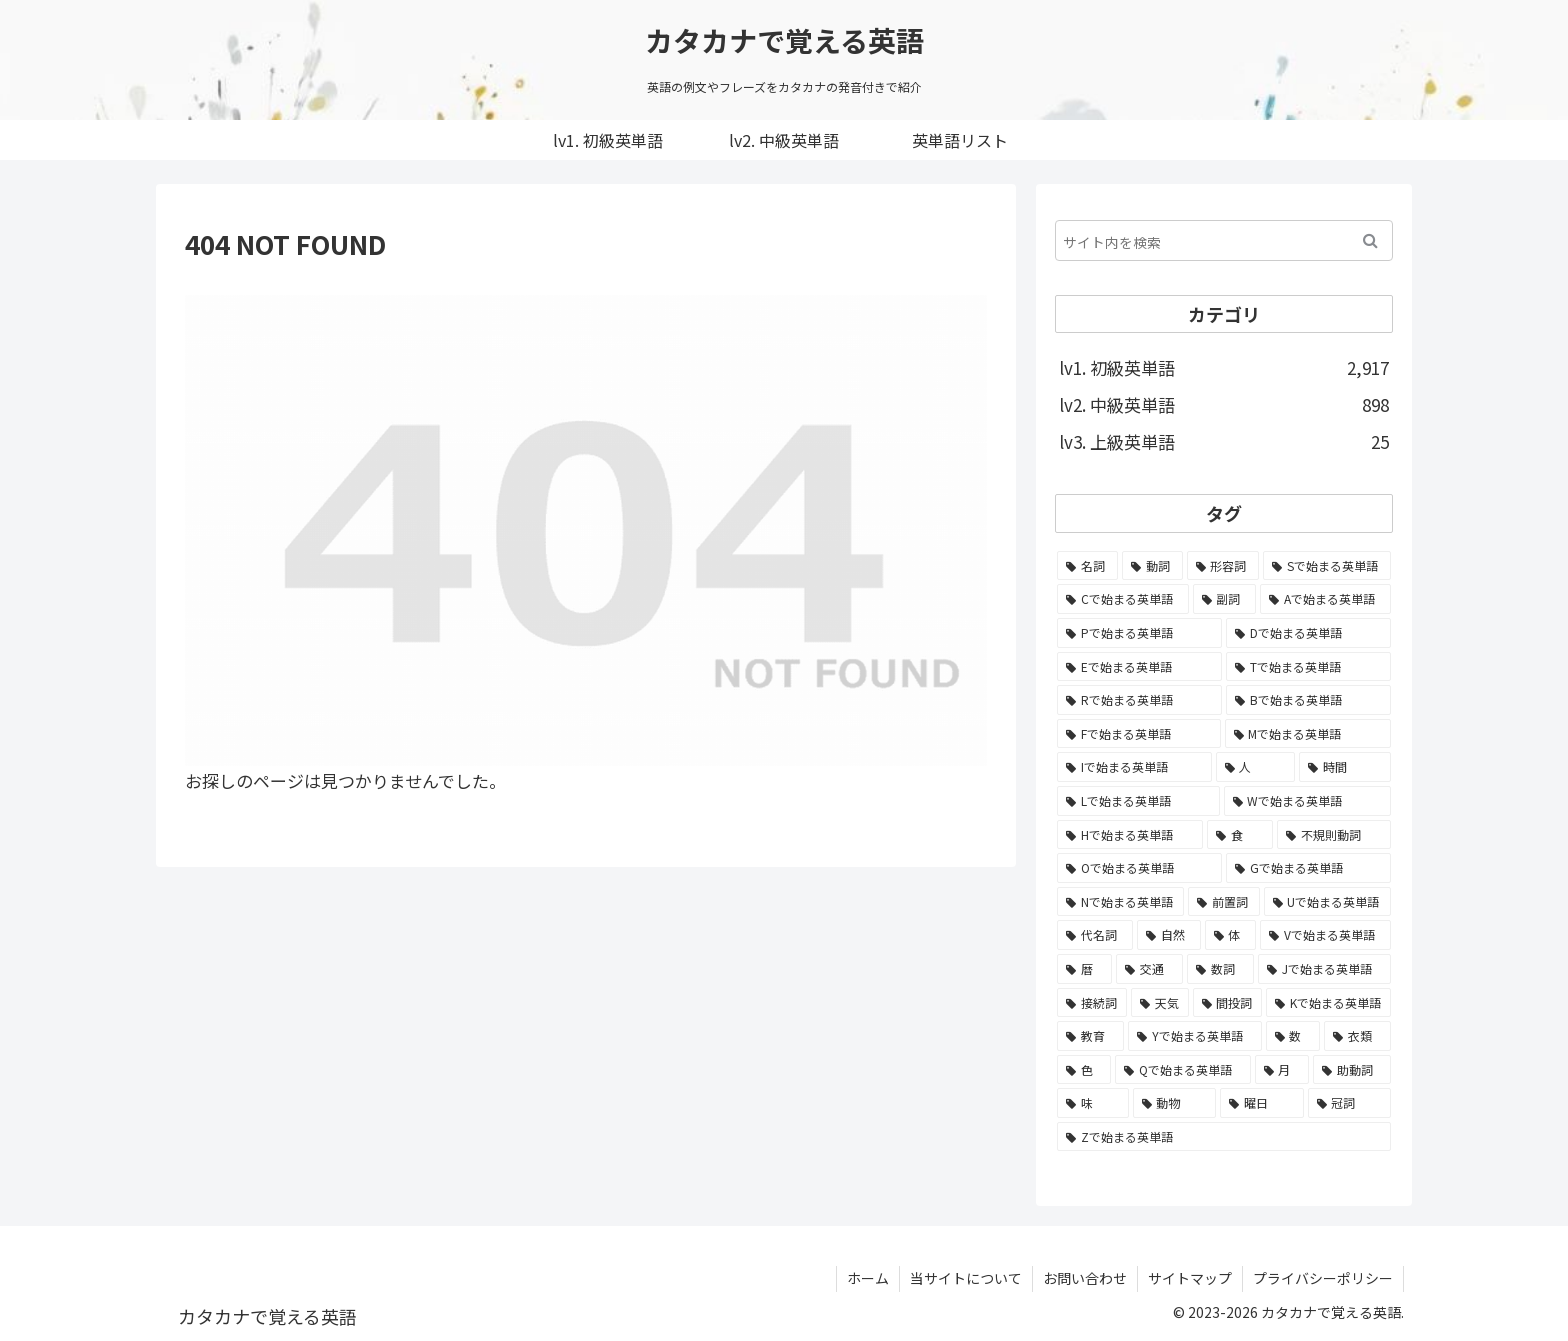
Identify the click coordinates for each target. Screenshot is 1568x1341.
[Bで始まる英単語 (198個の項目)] (1308, 700)
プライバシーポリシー (1323, 1278)
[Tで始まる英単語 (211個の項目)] (1308, 667)
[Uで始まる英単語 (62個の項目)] (1327, 902)
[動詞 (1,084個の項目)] (1152, 566)
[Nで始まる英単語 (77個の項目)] (1120, 902)
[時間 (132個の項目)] (1345, 767)
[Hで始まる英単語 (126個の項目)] (1130, 835)
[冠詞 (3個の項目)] (1350, 1103)
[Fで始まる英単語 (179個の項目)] (1139, 734)
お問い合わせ (1085, 1278)
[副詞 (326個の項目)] (1225, 599)
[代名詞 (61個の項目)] (1095, 935)
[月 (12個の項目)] (1282, 1070)
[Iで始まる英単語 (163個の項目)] (1134, 767)
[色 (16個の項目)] (1084, 1070)
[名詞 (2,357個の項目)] (1087, 566)
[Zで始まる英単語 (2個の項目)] (1224, 1137)
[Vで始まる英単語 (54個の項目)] (1325, 935)
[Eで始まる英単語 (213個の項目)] (1139, 667)
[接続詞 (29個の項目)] (1092, 1003)
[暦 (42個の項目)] (1084, 969)
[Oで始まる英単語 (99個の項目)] (1139, 868)
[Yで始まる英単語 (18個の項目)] (1195, 1036)
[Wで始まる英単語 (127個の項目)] (1308, 801)
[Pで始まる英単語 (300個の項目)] (1139, 633)
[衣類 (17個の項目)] (1357, 1036)
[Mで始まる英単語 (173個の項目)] (1308, 734)
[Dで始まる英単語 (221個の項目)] (1308, 633)
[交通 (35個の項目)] (1149, 969)
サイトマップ (1190, 1278)
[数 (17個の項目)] (1293, 1036)
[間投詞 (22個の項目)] (1228, 1003)
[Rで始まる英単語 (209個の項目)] (1139, 700)
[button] (1370, 240)
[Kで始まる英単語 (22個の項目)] (1328, 1003)
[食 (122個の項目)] (1240, 835)
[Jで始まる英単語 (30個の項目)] (1324, 969)
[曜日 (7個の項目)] (1262, 1103)
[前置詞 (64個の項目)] (1223, 902)
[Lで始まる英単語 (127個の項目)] (1138, 801)
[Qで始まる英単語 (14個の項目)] (1182, 1070)
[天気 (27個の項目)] (1160, 1003)
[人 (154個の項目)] (1256, 767)
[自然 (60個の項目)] (1169, 935)
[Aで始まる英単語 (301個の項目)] (1325, 599)
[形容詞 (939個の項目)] (1223, 566)
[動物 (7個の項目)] (1175, 1103)
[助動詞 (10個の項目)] (1352, 1070)
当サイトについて (966, 1278)
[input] (1224, 240)
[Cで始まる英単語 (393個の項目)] (1123, 599)
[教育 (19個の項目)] (1090, 1036)
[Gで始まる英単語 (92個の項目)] (1308, 868)
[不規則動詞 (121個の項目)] (1334, 835)
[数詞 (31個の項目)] (1220, 969)
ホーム (868, 1278)
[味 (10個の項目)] (1093, 1103)
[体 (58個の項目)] (1231, 935)
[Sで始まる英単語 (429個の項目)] (1327, 566)
